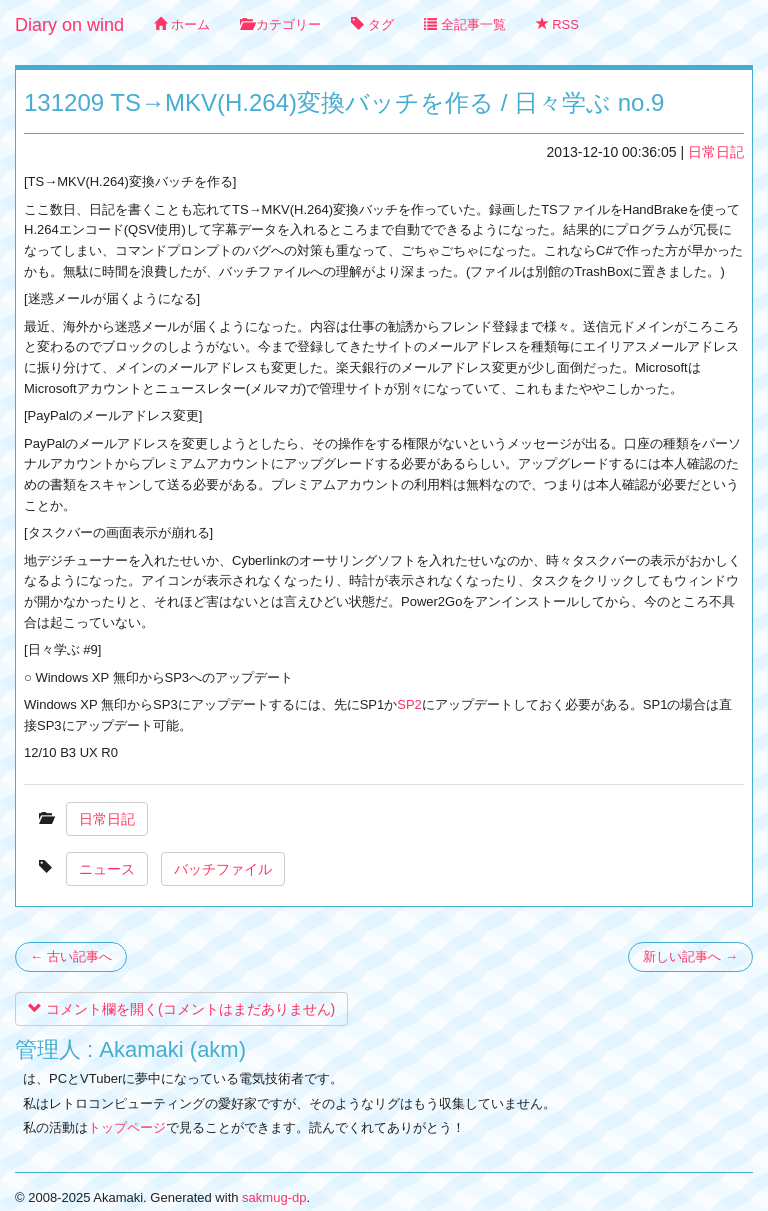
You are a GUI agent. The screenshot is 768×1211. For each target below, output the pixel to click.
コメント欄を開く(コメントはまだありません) (181, 1009)
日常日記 (716, 152)
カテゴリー (281, 24)
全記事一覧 (465, 24)
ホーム (182, 24)
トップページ (127, 1127)
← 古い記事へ (71, 956)
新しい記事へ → (690, 956)
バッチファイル (223, 869)
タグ (372, 24)
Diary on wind (69, 25)
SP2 (409, 704)
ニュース (107, 869)
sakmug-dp (274, 1197)
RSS (557, 24)
